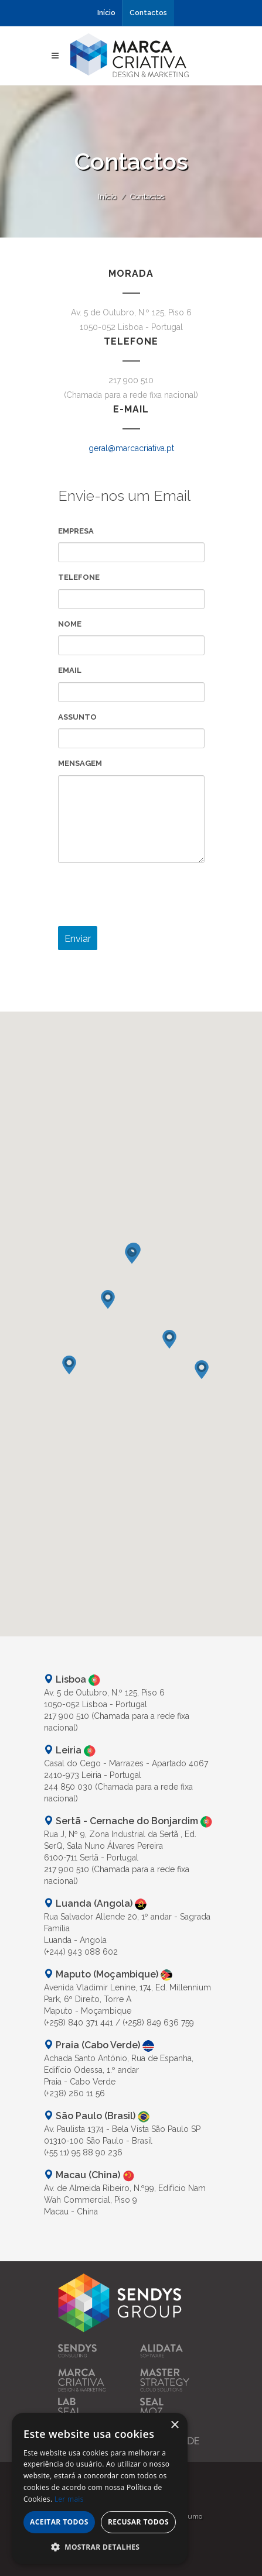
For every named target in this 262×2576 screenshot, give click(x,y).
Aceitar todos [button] (59, 2522)
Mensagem (80, 763)
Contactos (148, 13)
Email (69, 670)
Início (106, 13)
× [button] (174, 2425)
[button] (132, 1256)
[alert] (100, 2488)
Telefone (79, 577)
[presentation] (147, 894)
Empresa (76, 531)
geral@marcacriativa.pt (131, 448)
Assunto (77, 717)
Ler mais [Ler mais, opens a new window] (69, 2499)
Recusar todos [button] (138, 2522)
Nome (69, 624)
